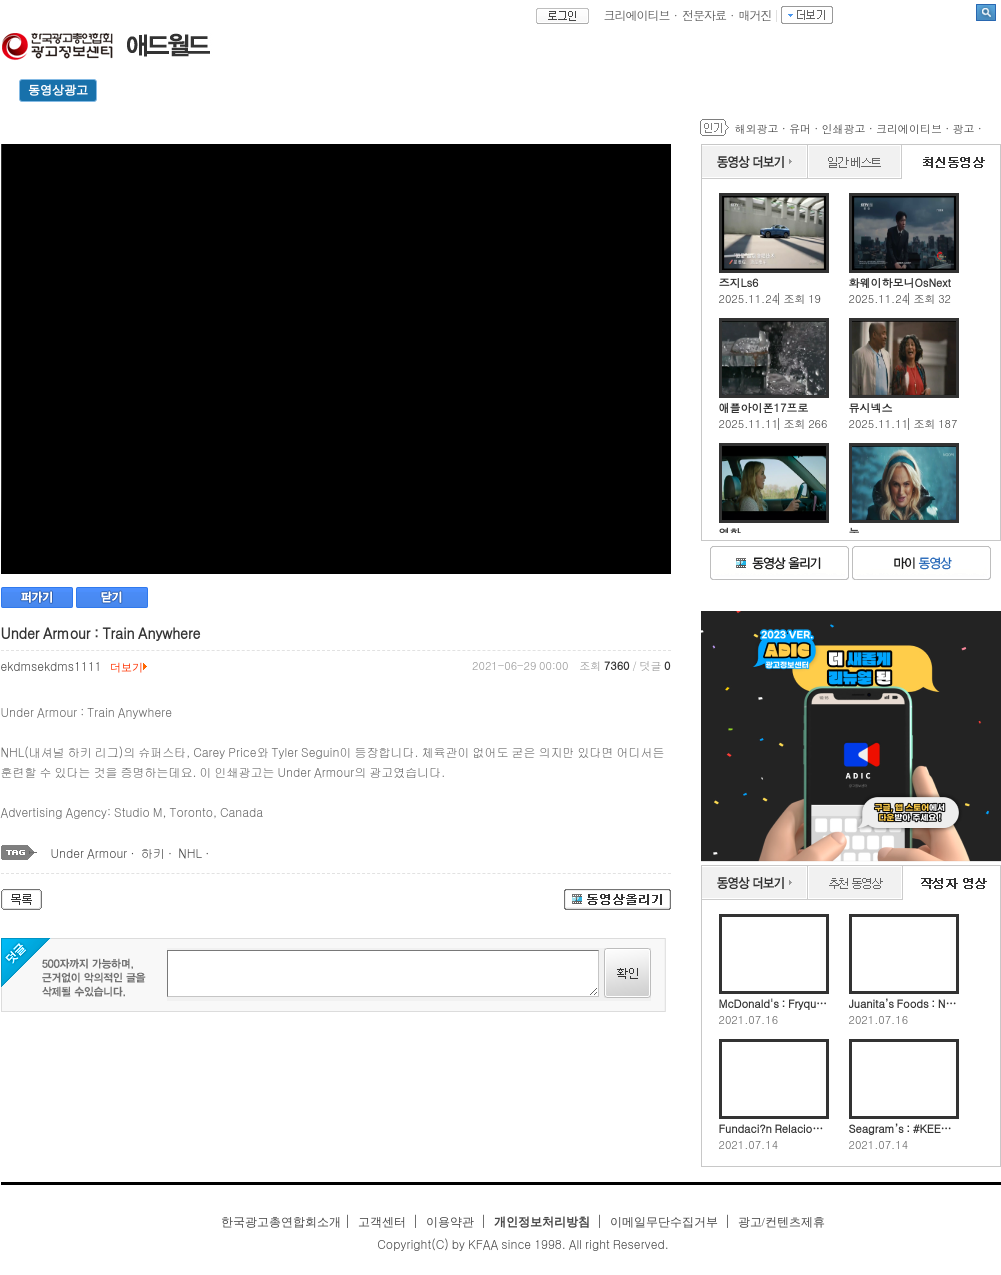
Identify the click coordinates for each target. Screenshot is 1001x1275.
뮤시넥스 (871, 407)
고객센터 (382, 1222)
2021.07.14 (749, 1145)
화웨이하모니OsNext (900, 282)
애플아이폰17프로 (764, 407)
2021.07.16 (749, 1020)
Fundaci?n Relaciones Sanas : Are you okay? (774, 1128)
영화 (730, 532)
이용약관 (450, 1222)
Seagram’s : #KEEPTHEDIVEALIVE (904, 1128)
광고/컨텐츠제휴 (781, 1222)
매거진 (755, 14)
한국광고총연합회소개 (281, 1222)
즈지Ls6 (739, 282)
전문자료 (704, 14)
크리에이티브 (637, 14)
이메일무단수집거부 (664, 1222)
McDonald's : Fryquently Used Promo (774, 1003)
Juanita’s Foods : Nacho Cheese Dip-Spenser (904, 1003)
